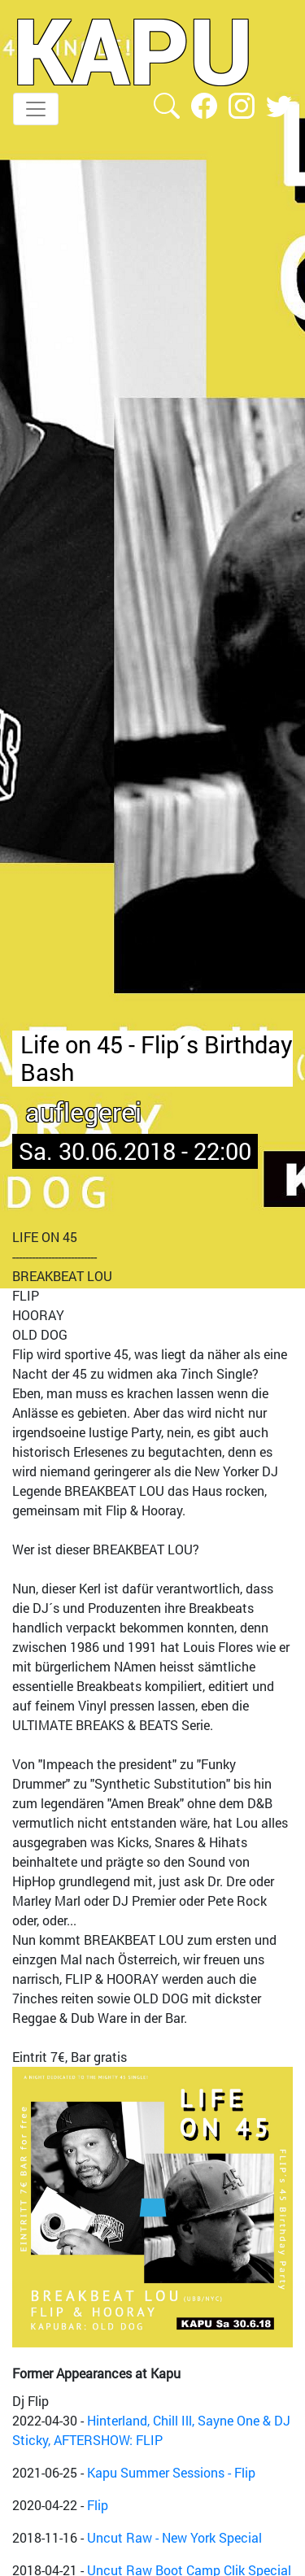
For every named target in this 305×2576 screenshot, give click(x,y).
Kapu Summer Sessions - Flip (171, 2472)
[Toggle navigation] (36, 109)
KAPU (133, 50)
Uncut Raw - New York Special (174, 2537)
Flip (97, 2504)
